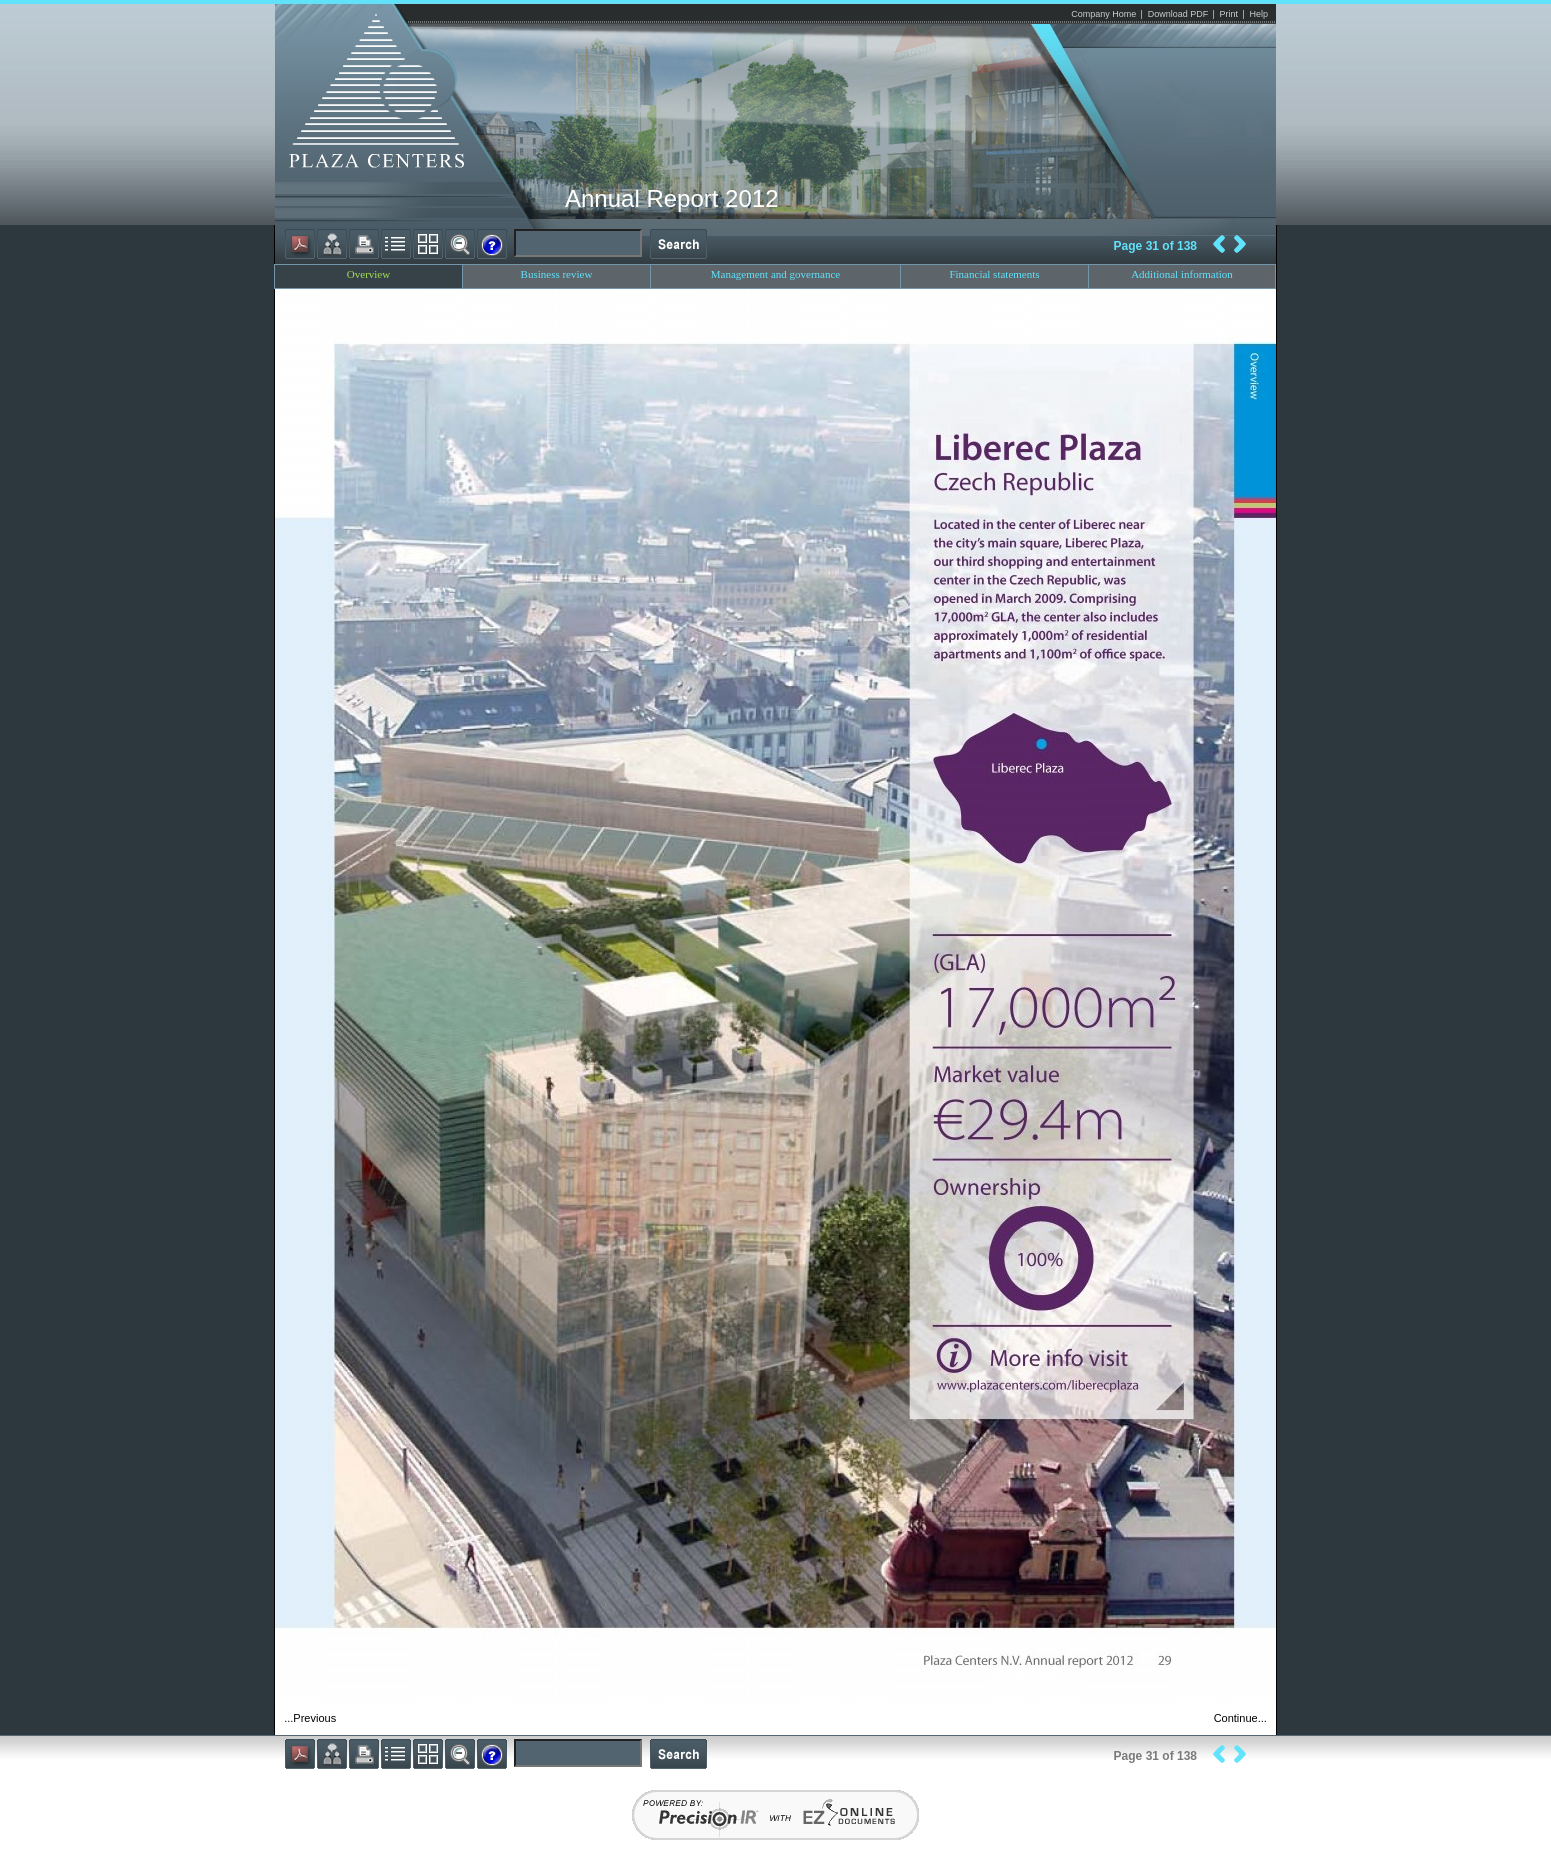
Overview (368, 274)
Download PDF (1178, 14)
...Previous (310, 1718)
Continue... (1240, 1718)
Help (1258, 14)
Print (1229, 14)
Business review (557, 274)
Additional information (1182, 274)
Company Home (1103, 14)
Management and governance (776, 274)
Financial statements (994, 274)
